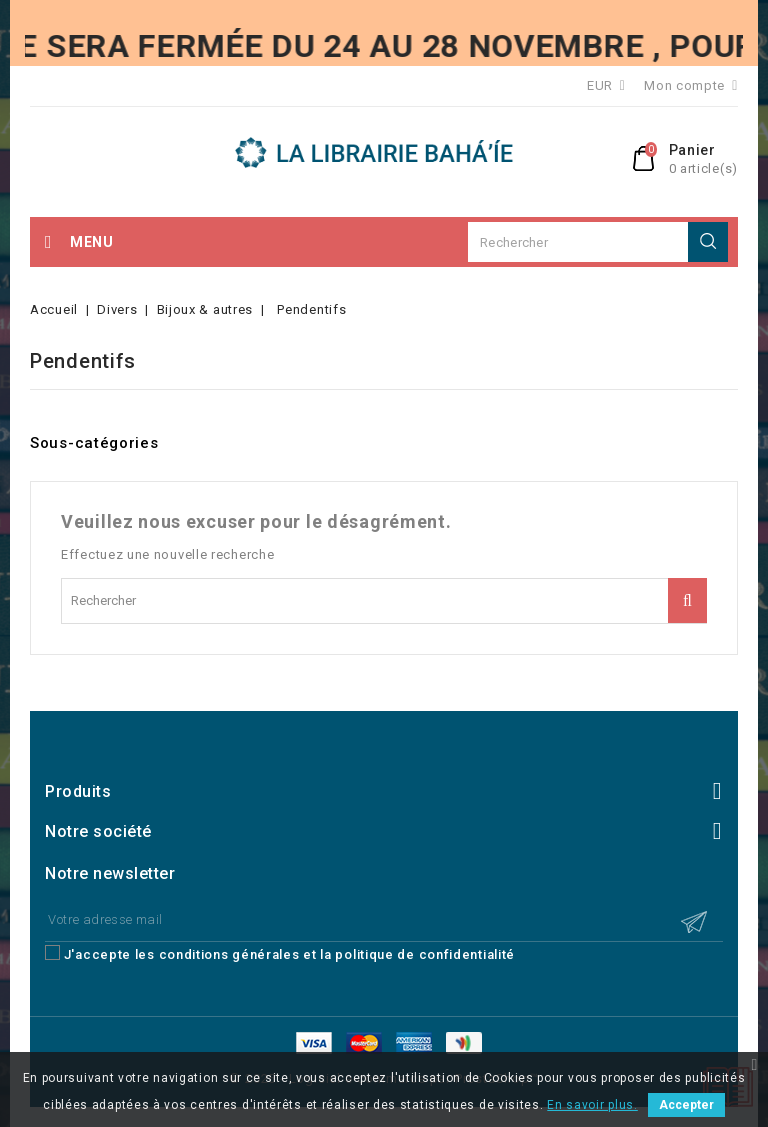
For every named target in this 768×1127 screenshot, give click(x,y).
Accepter (686, 1105)
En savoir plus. (592, 1105)
